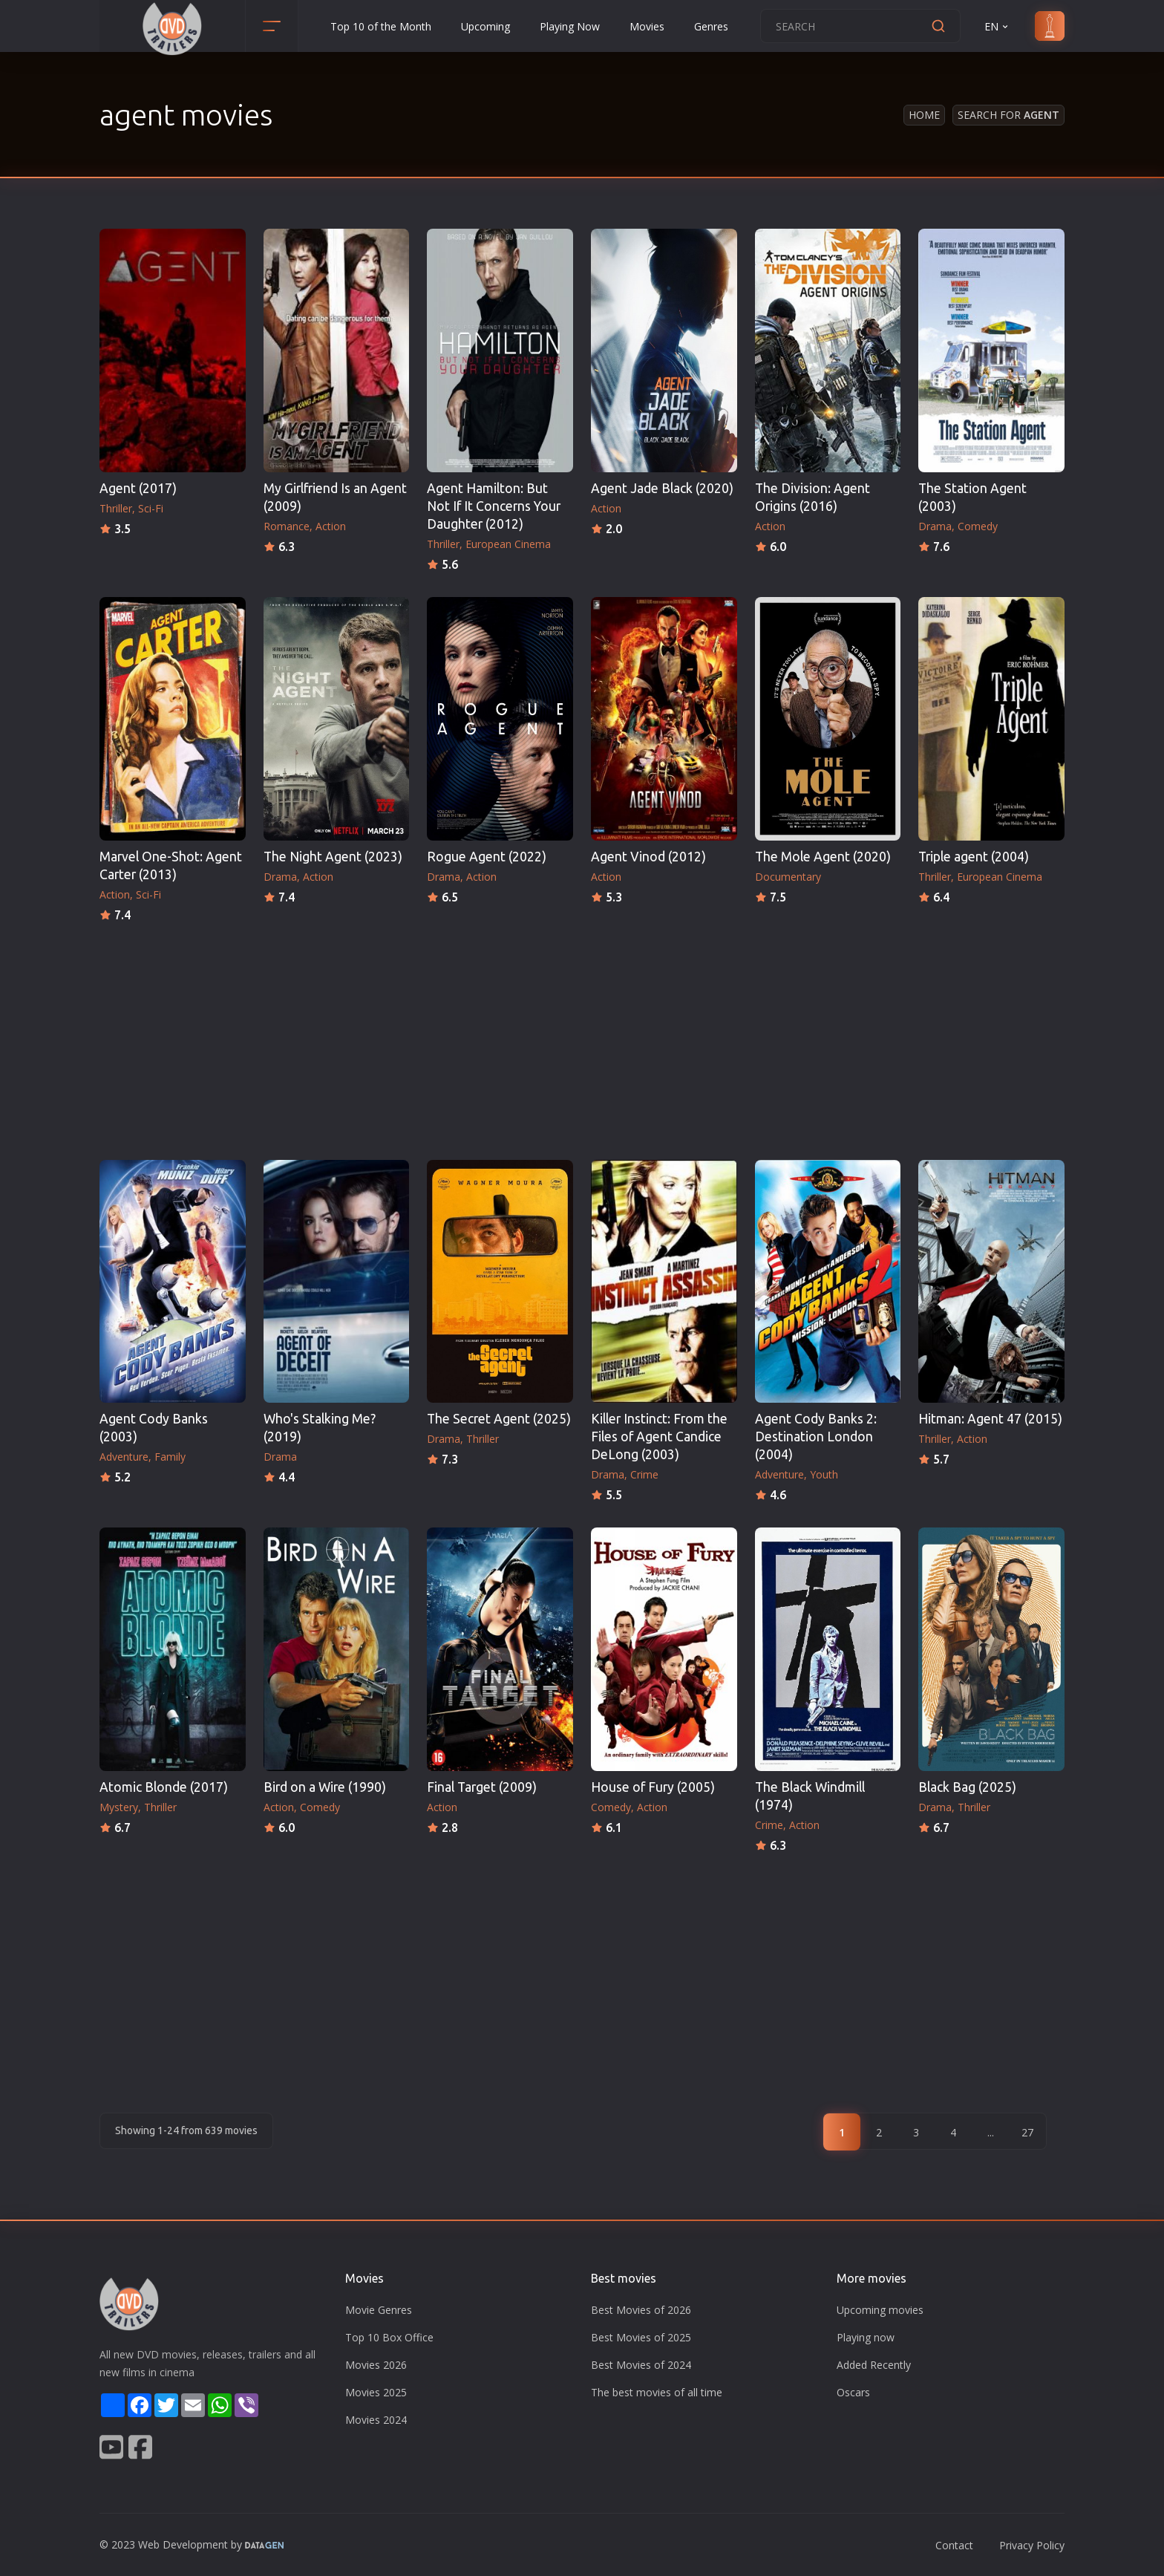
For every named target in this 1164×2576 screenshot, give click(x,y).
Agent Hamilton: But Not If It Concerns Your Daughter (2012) (493, 506)
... (990, 2132)
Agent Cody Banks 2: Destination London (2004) (816, 1436)
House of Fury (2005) (653, 1787)
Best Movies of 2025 (641, 2337)
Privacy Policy (1032, 2545)
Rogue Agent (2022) (486, 857)
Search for (1008, 115)
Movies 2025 (376, 2392)
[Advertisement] (582, 1037)
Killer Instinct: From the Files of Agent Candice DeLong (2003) (659, 1436)
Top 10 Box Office (389, 2337)
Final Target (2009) (482, 1787)
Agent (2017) (138, 488)
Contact (954, 2545)
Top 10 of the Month (380, 26)
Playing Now (570, 26)
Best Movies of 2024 (641, 2365)
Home (924, 115)
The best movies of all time (656, 2392)
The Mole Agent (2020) (823, 857)
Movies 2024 (376, 2420)
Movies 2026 (376, 2365)
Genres (711, 26)
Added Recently (874, 2365)
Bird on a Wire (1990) (325, 1787)
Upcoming (485, 26)
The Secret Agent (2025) (499, 1419)
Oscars (853, 2392)
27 (1027, 2132)
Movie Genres (378, 2310)
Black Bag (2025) (967, 1787)
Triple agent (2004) (973, 857)
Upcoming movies (880, 2310)
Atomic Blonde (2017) (163, 1787)
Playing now (866, 2337)
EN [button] (997, 26)
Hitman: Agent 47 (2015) (990, 1419)
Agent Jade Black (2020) (662, 488)
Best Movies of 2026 (641, 2310)
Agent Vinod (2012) (648, 857)
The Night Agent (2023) (333, 857)
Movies (647, 26)
